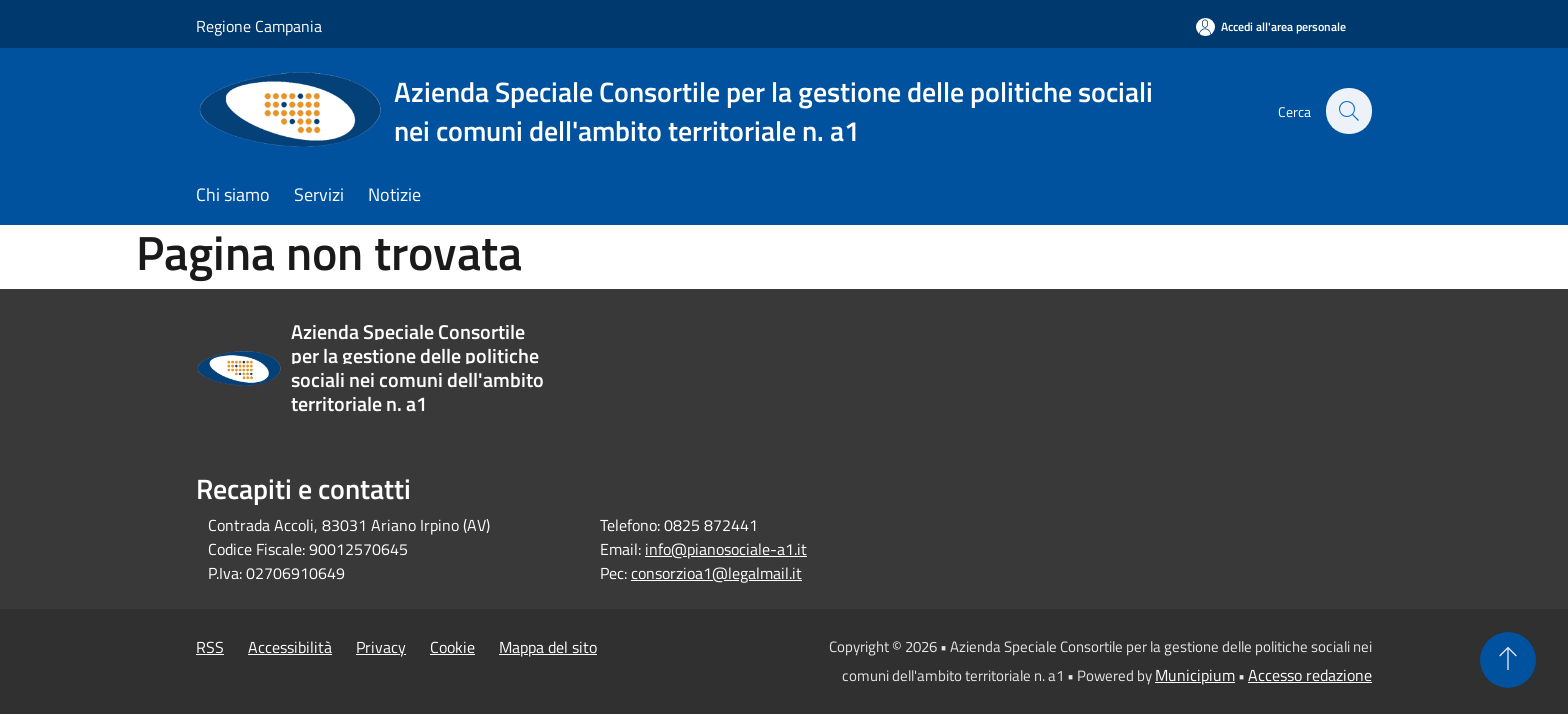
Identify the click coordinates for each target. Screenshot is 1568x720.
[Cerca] (1348, 111)
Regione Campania (259, 26)
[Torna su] (1508, 660)
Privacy (381, 647)
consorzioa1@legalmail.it (716, 573)
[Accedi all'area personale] (1271, 26)
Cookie (452, 647)
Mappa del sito (548, 647)
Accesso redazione (1310, 675)
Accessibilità (290, 647)
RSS (210, 647)
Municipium (1195, 675)
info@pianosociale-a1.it (726, 549)
